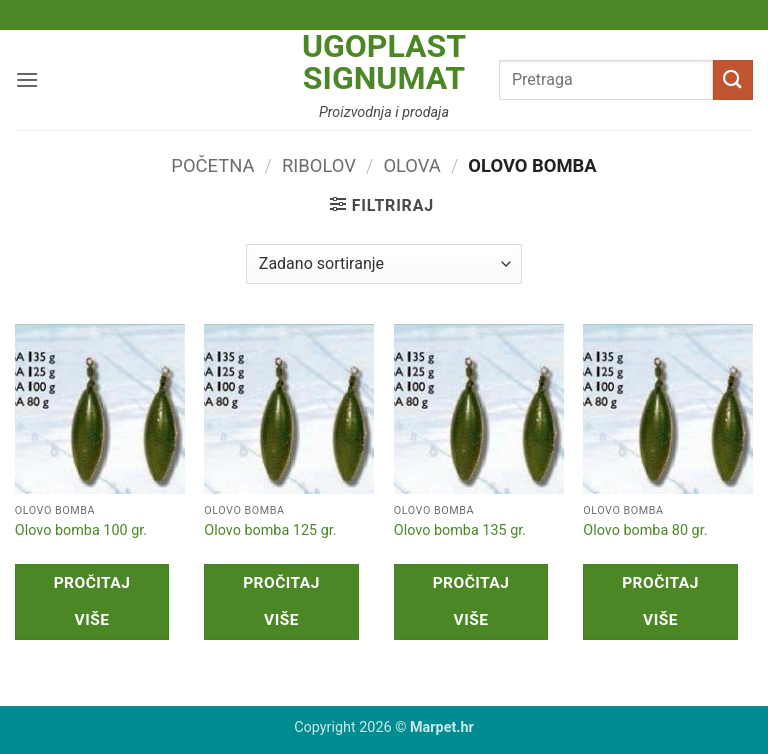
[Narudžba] (384, 264)
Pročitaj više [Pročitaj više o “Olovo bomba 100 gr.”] (92, 601)
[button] (27, 79)
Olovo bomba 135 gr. (460, 530)
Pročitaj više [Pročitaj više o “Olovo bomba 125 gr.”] (281, 601)
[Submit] (733, 79)
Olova (411, 165)
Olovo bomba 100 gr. (81, 530)
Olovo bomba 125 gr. (270, 530)
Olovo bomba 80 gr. (645, 530)
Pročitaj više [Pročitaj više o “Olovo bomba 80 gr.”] (660, 601)
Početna (212, 165)
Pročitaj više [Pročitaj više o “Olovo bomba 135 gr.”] (471, 601)
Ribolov (319, 165)
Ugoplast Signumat (384, 62)
